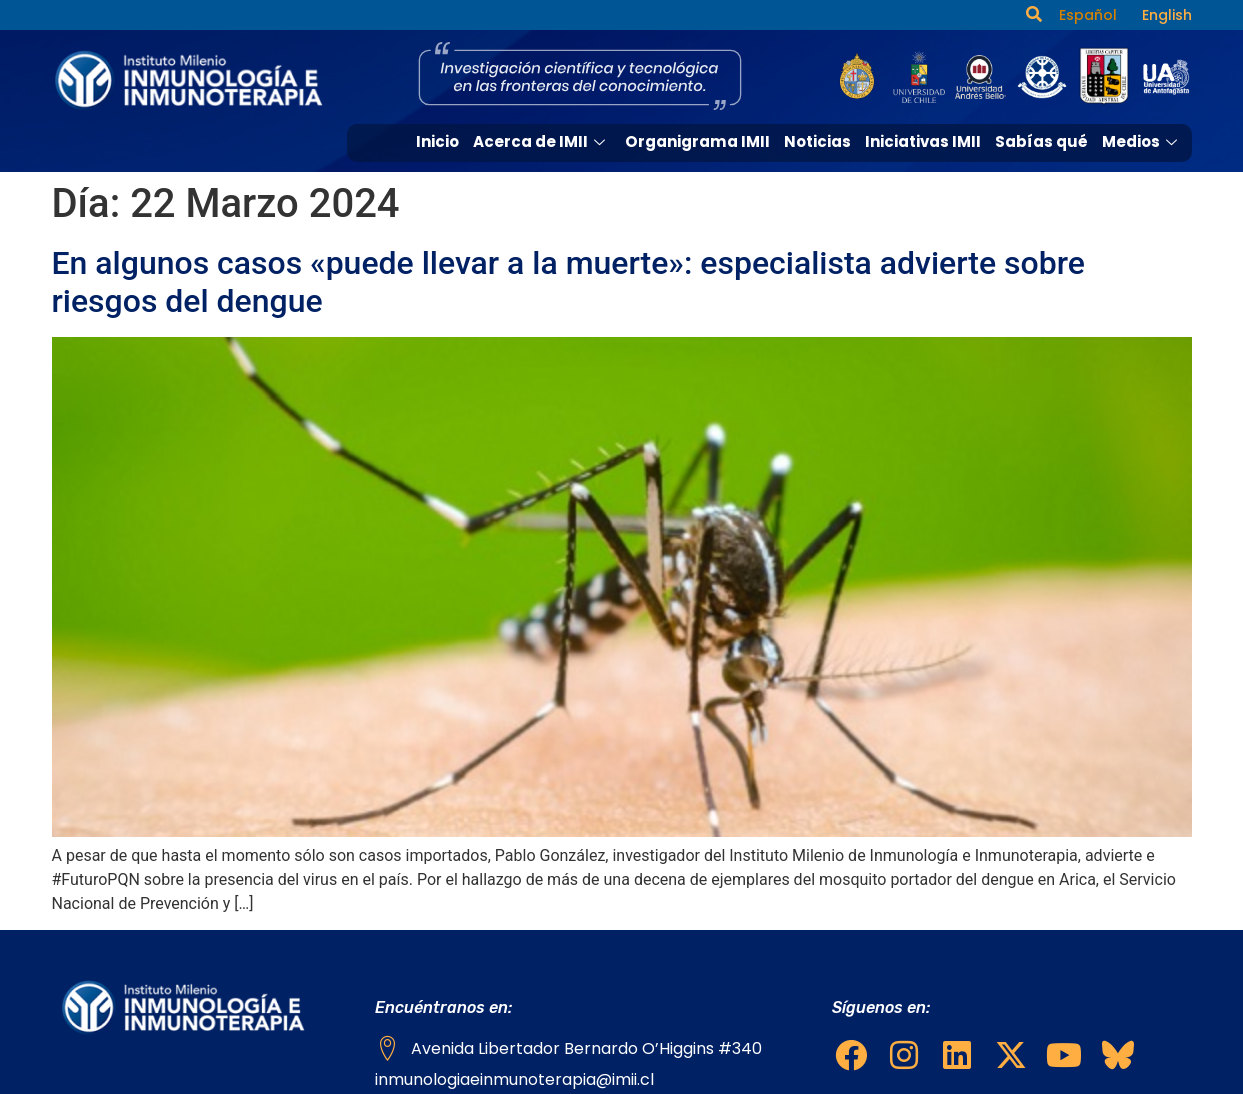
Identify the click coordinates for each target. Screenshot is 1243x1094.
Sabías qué (1042, 141)
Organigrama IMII (699, 141)
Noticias (818, 141)
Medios (1143, 141)
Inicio (441, 141)
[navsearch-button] (1034, 15)
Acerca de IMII (545, 141)
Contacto (1144, 177)
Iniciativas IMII (924, 141)
